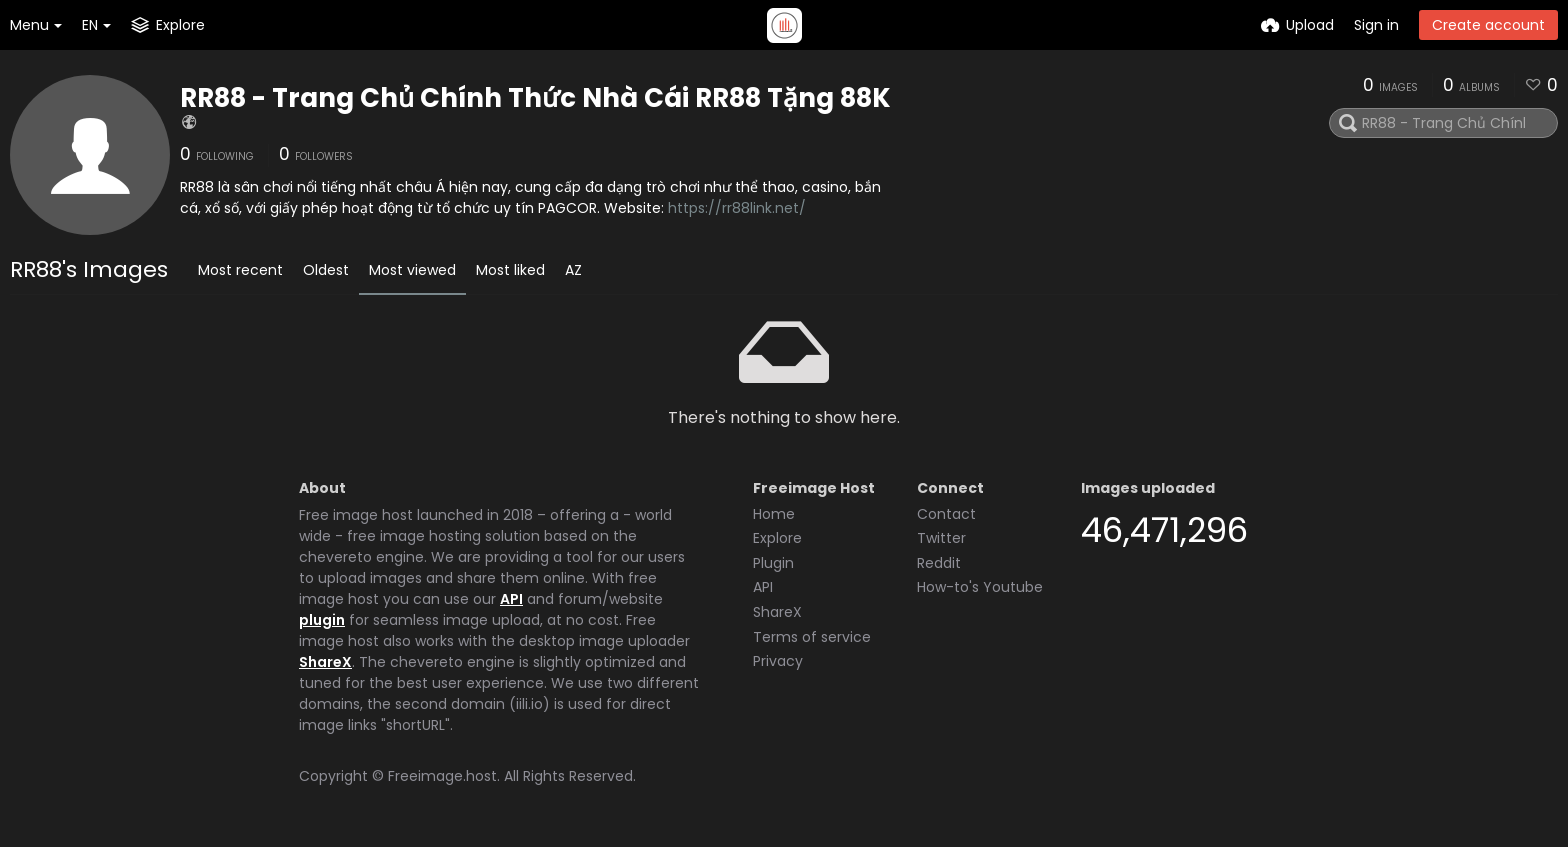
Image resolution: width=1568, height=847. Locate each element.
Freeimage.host (442, 776)
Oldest (326, 270)
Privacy (778, 661)
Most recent (240, 270)
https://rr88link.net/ (737, 208)
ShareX (325, 662)
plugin (322, 620)
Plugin (773, 563)
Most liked (510, 270)
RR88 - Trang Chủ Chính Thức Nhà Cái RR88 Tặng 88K (535, 98)
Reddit (939, 563)
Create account (1488, 25)
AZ (573, 270)
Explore (777, 538)
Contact (946, 514)
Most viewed (412, 270)
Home (774, 514)
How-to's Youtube (980, 587)
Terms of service (812, 637)
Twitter (941, 538)
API (511, 599)
